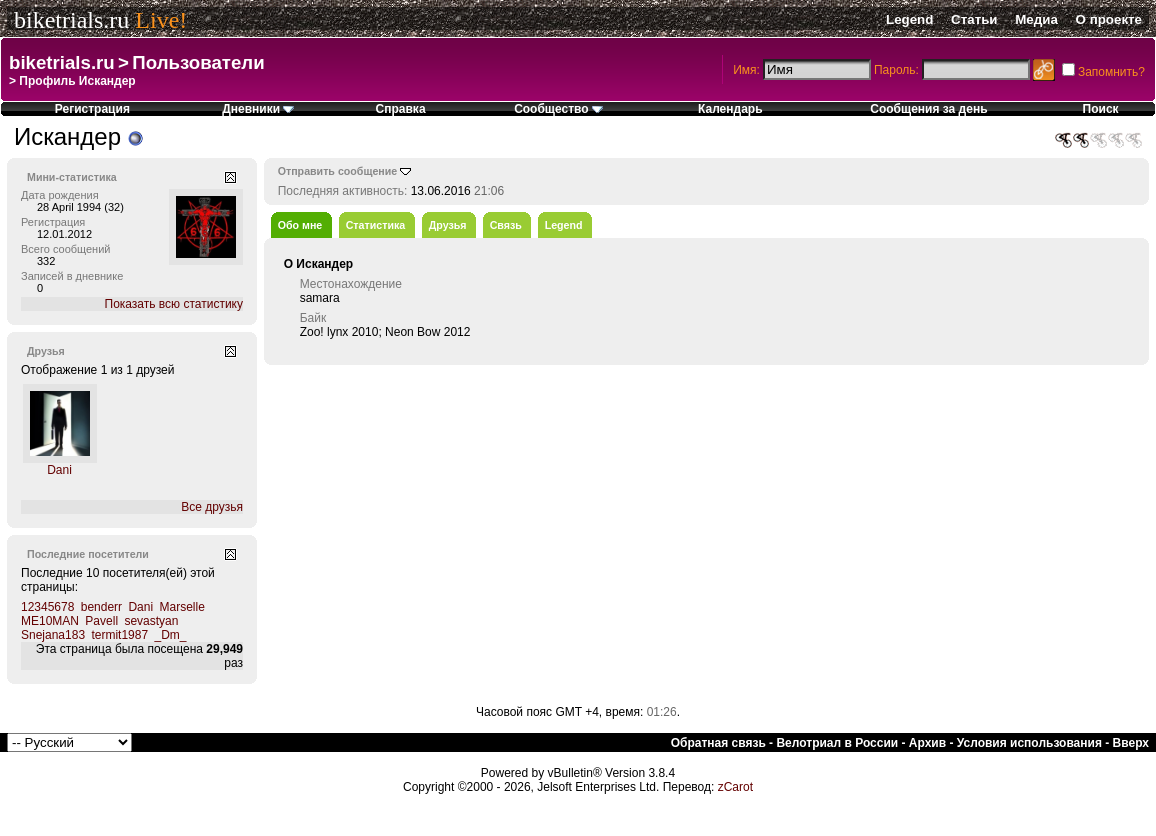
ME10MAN (50, 621)
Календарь (730, 109)
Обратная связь (718, 743)
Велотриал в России (837, 743)
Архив (927, 743)
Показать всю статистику (174, 304)
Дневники (258, 109)
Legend (909, 19)
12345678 (47, 607)
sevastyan (151, 621)
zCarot (735, 787)
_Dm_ (170, 635)
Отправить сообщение (338, 171)
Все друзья (212, 507)
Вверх (1131, 743)
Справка (401, 109)
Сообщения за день (928, 109)
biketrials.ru (71, 20)
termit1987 (119, 635)
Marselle (181, 607)
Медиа (1036, 19)
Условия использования (1029, 743)
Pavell (101, 621)
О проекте (1109, 19)
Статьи (974, 19)
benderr (101, 607)
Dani (59, 470)
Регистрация (92, 109)
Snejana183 (53, 635)
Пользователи (198, 62)
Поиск (1101, 109)
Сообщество (558, 109)
